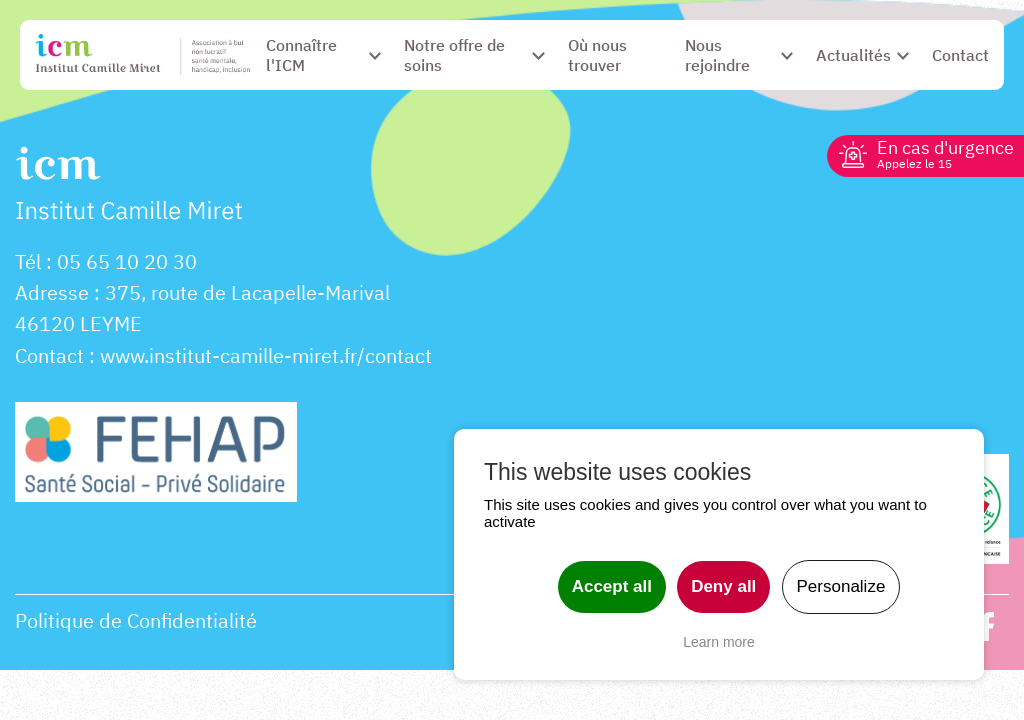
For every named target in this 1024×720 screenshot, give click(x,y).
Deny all (723, 586)
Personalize (841, 586)
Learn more (719, 642)
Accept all (612, 586)
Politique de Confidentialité (136, 620)
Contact (49, 355)
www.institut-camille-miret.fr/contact (266, 355)
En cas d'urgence (945, 153)
